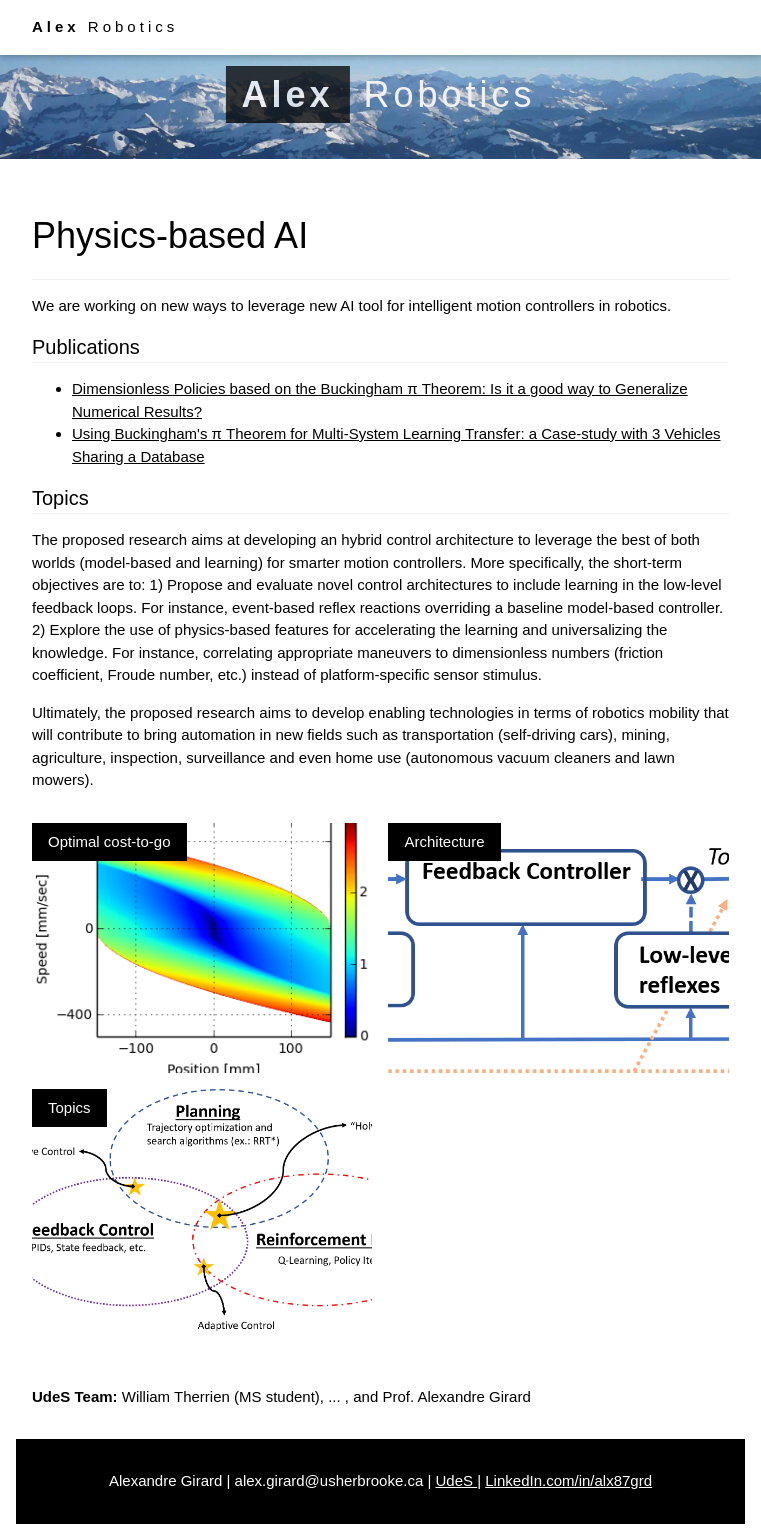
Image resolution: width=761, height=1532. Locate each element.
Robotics (105, 26)
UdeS (456, 1480)
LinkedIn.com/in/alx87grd (568, 1480)
